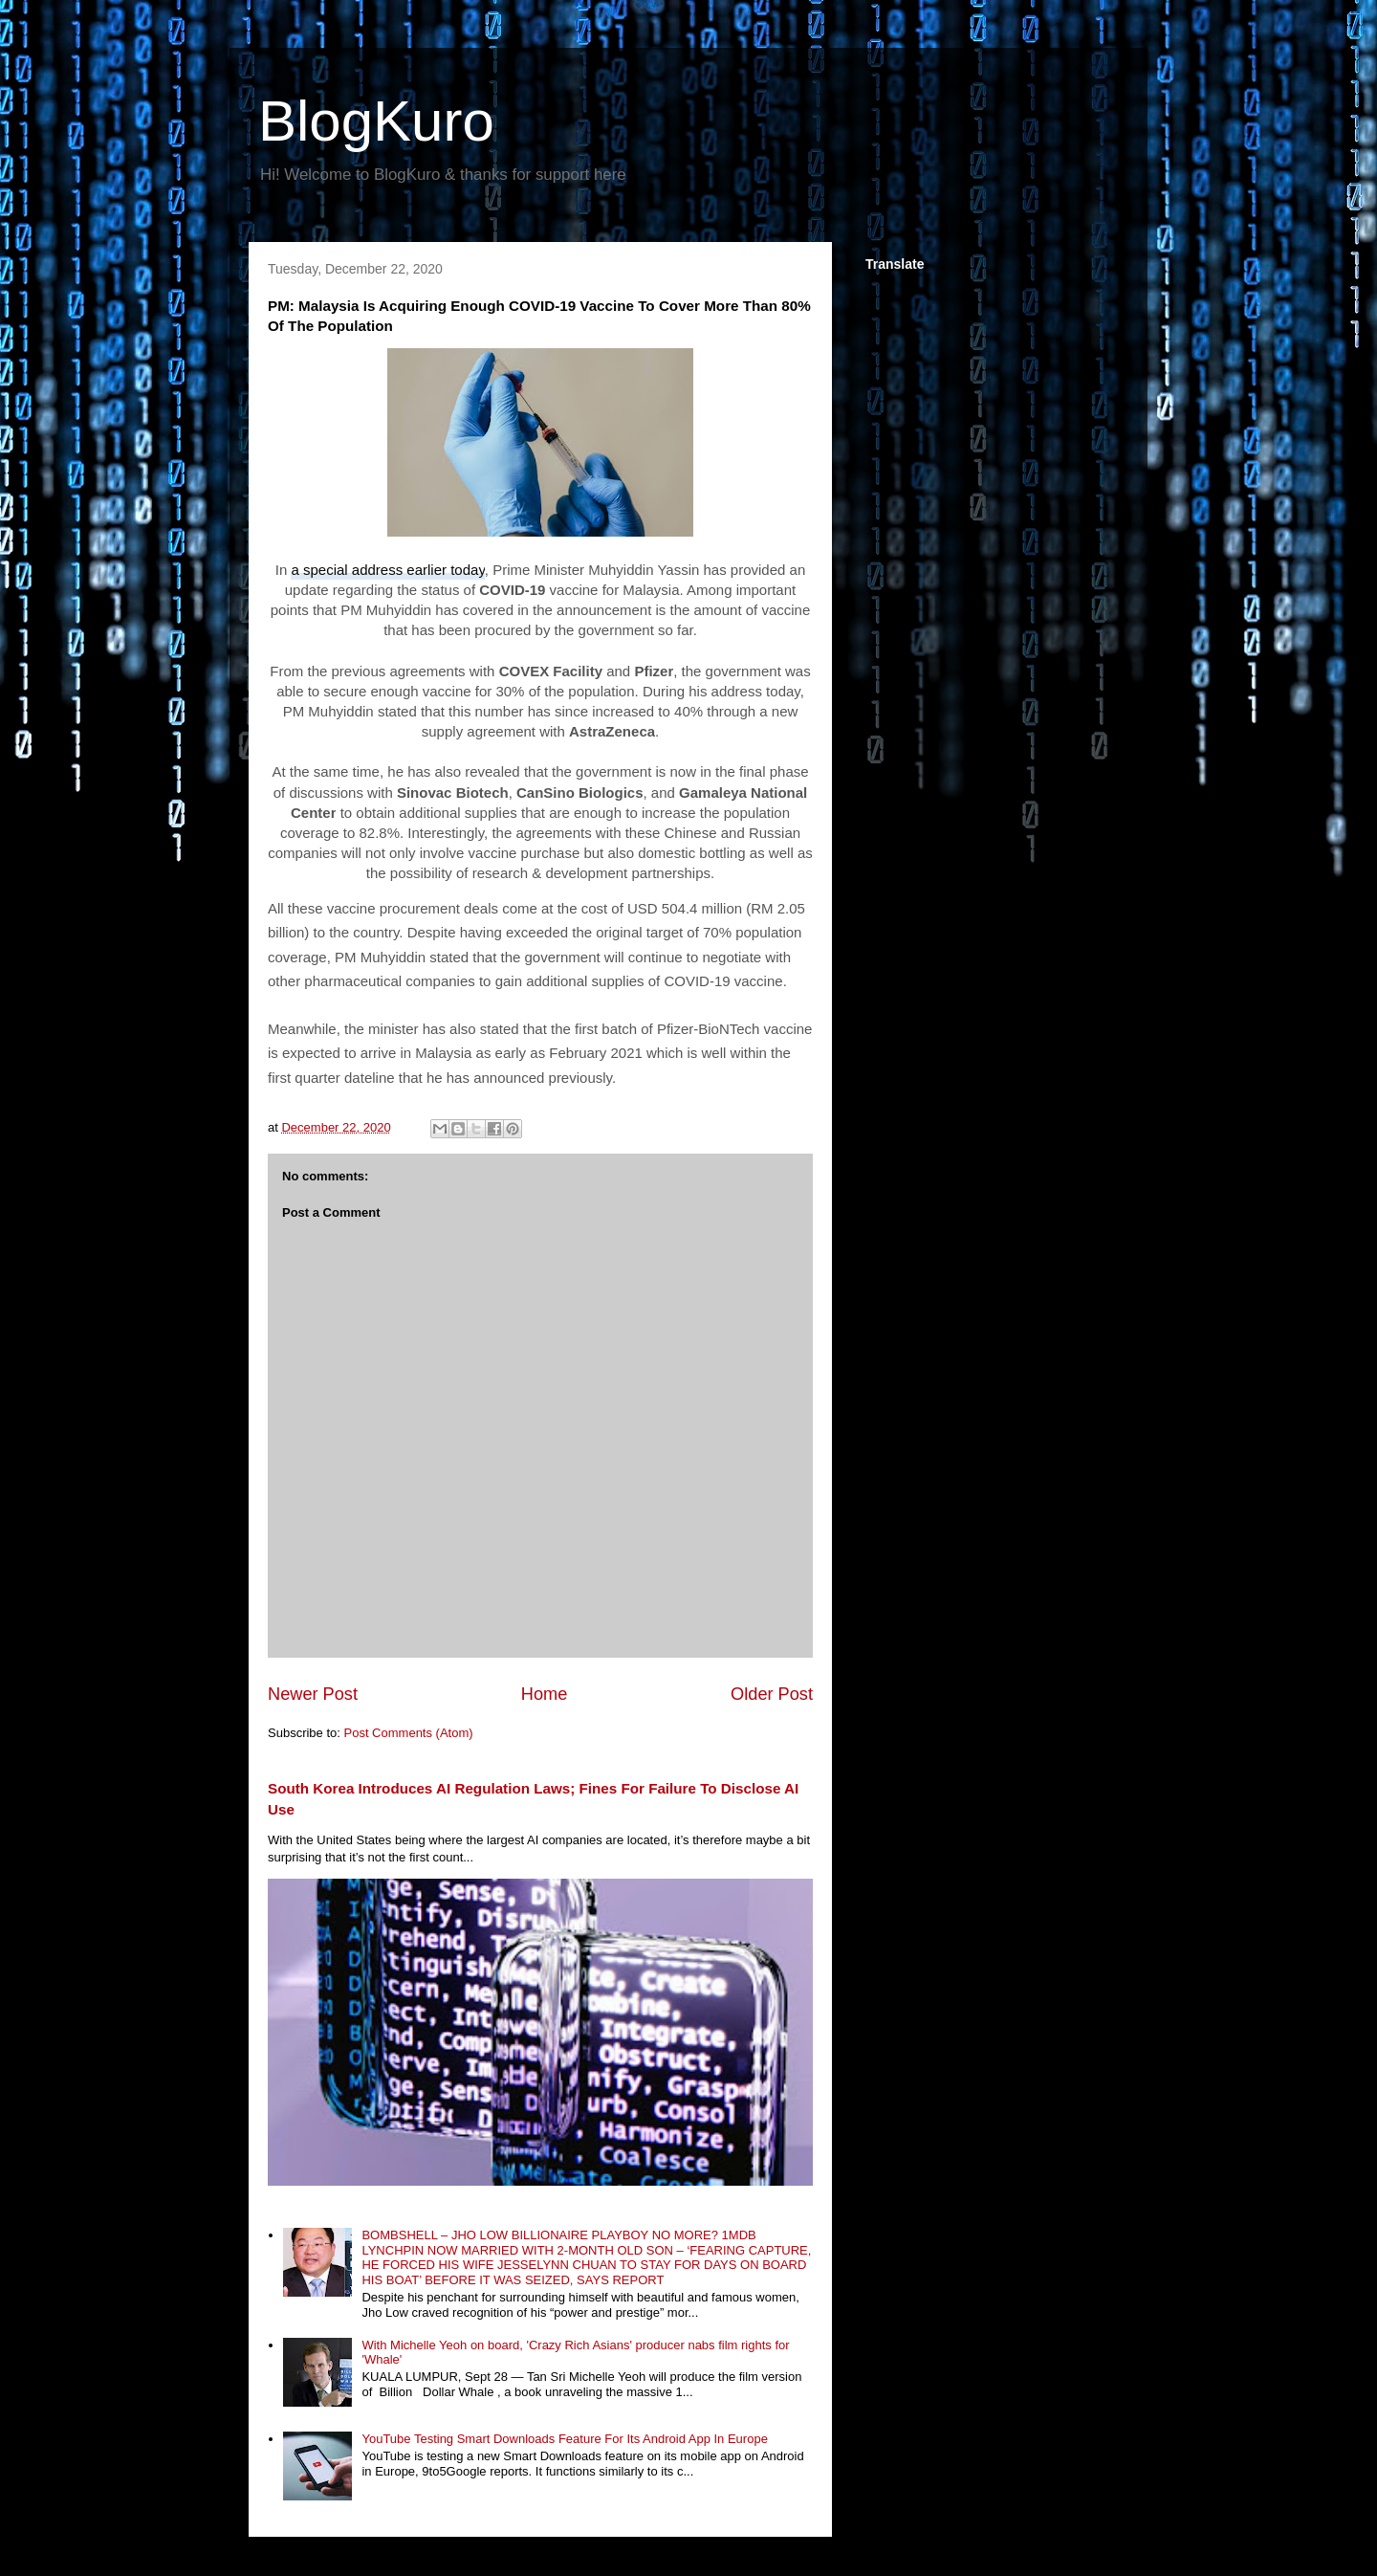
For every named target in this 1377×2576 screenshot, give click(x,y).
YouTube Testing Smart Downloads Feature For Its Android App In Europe (564, 2439)
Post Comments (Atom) (408, 1733)
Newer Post (313, 1694)
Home (544, 1694)
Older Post (772, 1694)
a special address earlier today (387, 569)
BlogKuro (376, 121)
